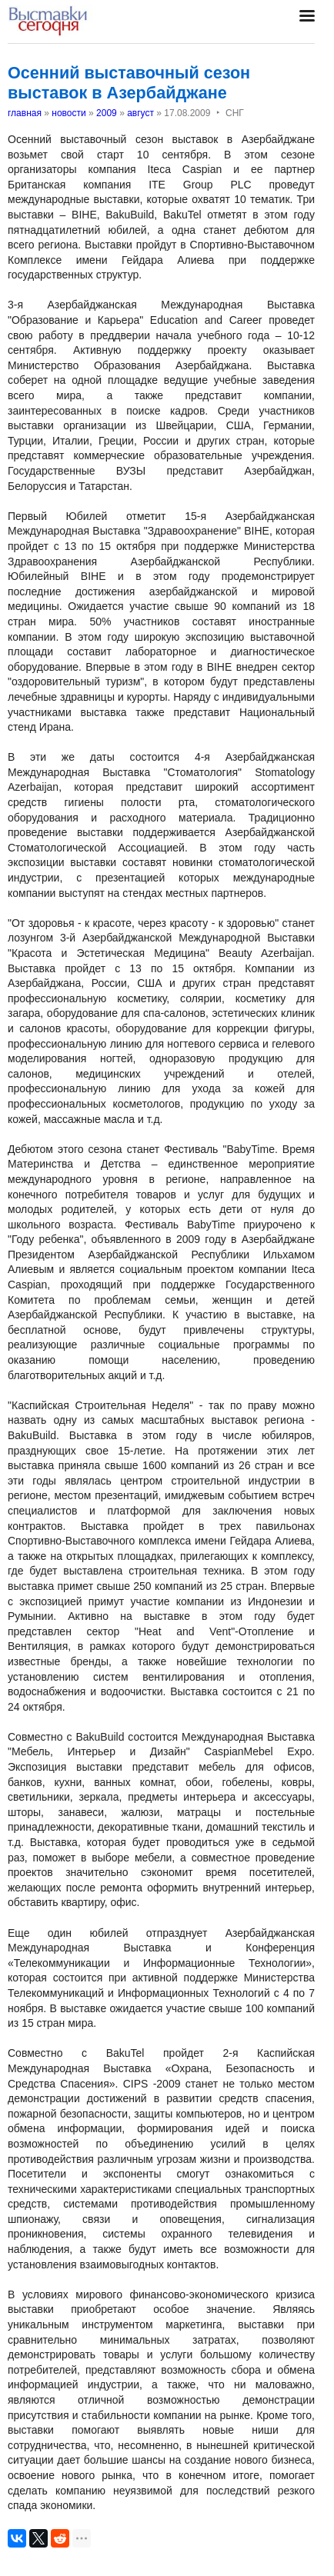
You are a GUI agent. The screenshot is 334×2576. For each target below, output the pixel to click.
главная (25, 113)
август (140, 113)
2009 (106, 113)
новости (68, 113)
